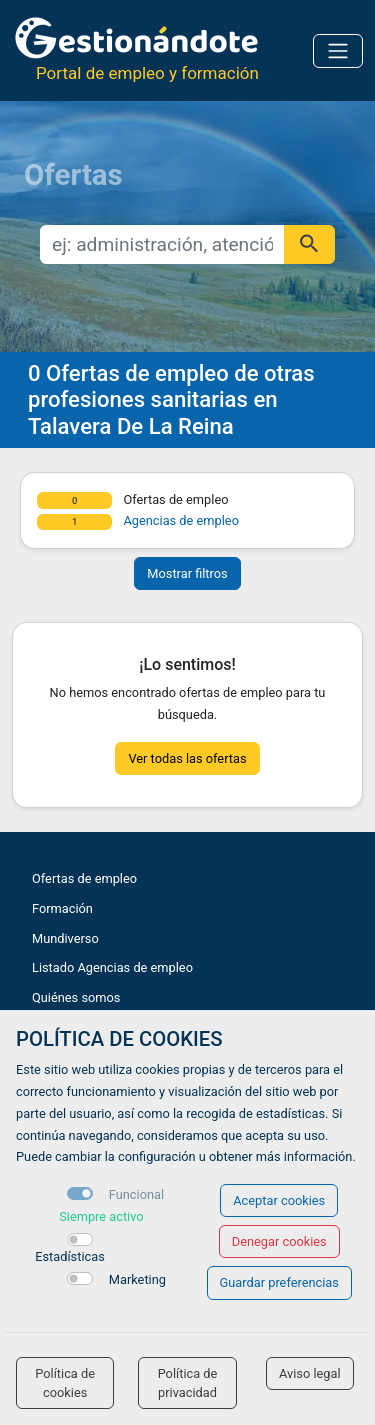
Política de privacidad (188, 1383)
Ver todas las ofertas (187, 758)
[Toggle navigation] (338, 51)
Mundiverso (65, 938)
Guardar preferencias (279, 1282)
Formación (62, 908)
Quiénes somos (76, 997)
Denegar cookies (279, 1241)
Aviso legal (310, 1373)
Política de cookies (65, 1383)
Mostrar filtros (187, 573)
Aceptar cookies (279, 1200)
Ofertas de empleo (84, 878)
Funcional (136, 1194)
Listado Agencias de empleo (112, 967)
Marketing (137, 1279)
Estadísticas (70, 1256)
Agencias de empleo (181, 520)
